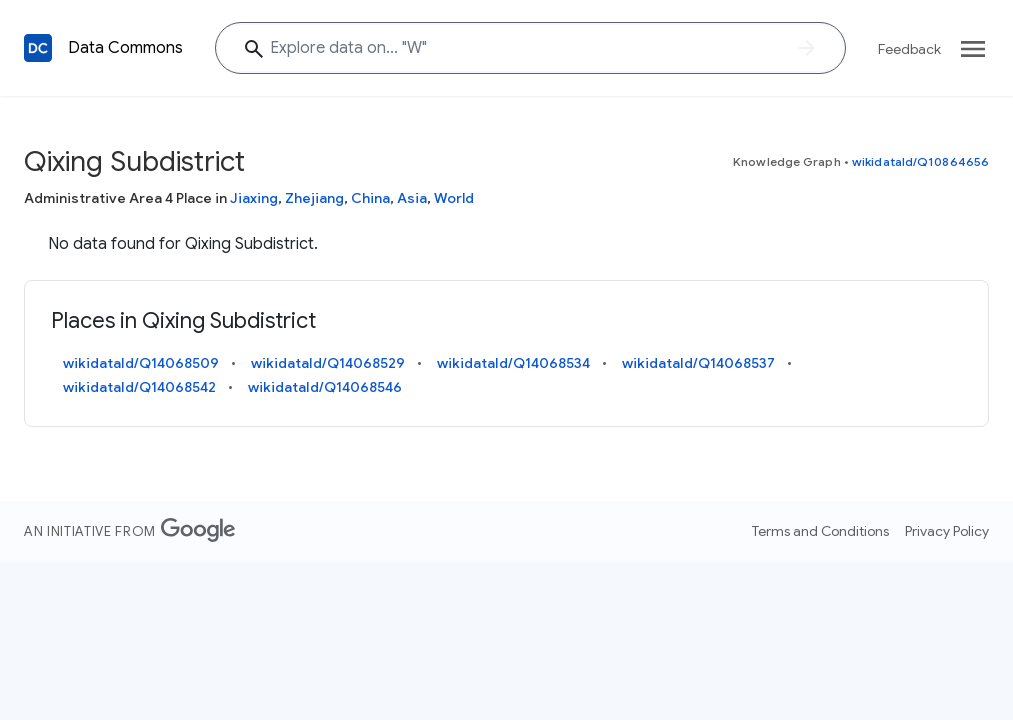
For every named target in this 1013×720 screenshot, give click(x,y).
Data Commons (125, 48)
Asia (412, 198)
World (454, 198)
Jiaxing (254, 198)
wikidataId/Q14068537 (698, 363)
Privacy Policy (947, 531)
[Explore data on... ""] (530, 48)
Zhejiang (314, 198)
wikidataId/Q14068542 (139, 387)
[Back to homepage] (38, 48)
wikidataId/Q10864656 (920, 161)
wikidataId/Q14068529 (328, 363)
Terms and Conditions (820, 531)
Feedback (909, 49)
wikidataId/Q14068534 (513, 363)
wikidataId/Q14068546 (325, 387)
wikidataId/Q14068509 (141, 363)
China (370, 198)
